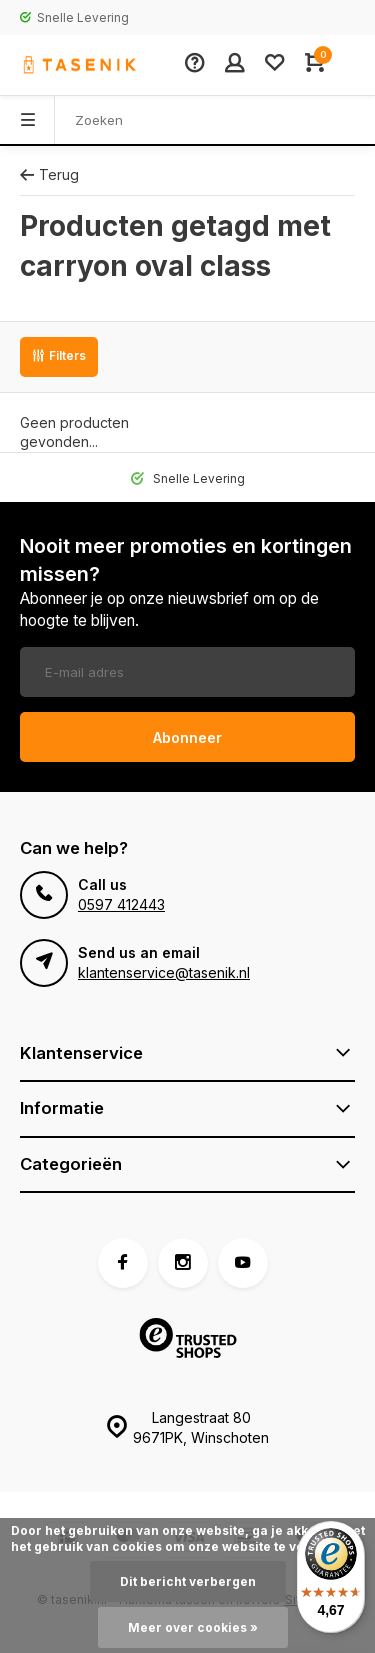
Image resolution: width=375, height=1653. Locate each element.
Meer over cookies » (193, 1627)
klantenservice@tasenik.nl (164, 972)
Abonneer (187, 737)
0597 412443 (121, 904)
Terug (49, 174)
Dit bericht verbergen (188, 1581)
